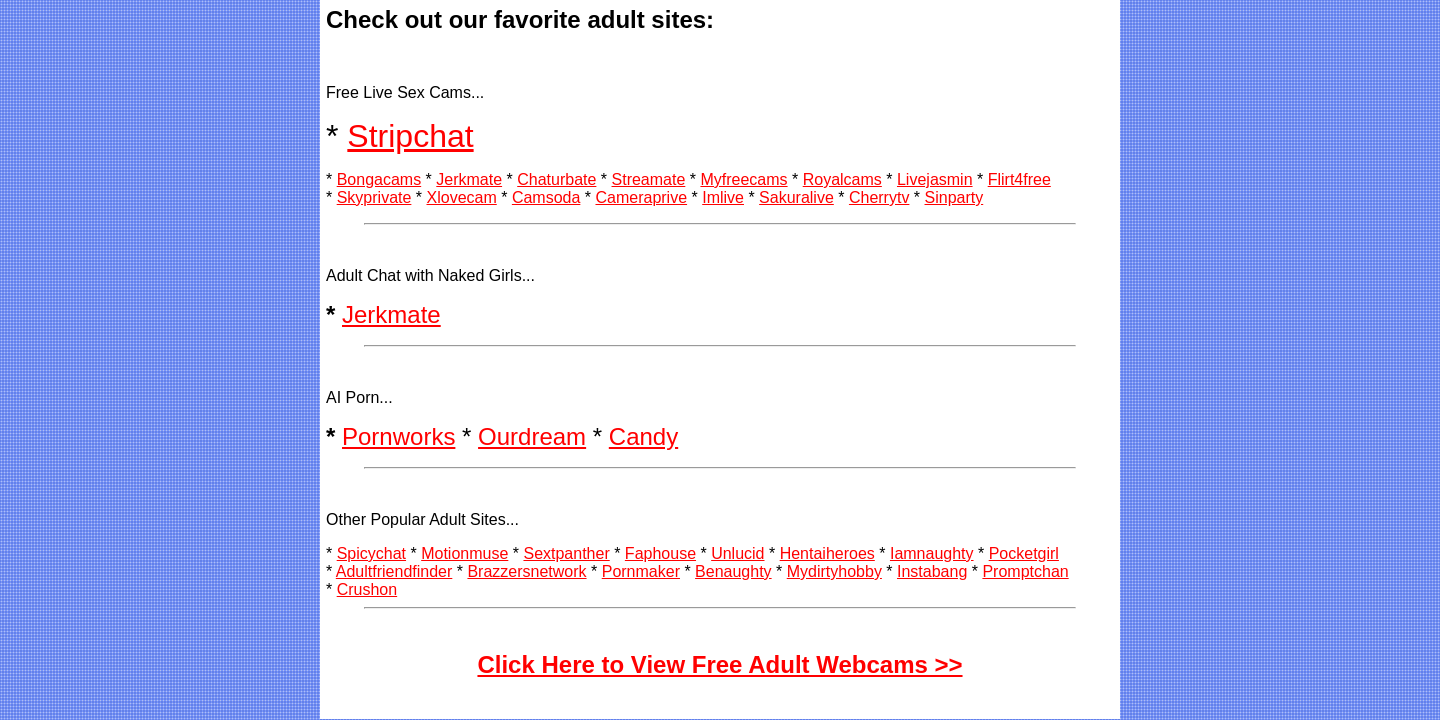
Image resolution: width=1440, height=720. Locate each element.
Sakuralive (796, 197)
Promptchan (1025, 571)
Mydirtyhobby (834, 571)
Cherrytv (879, 197)
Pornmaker (641, 571)
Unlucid (737, 553)
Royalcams (842, 179)
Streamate (649, 179)
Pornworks (398, 436)
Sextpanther (566, 553)
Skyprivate (374, 197)
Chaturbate (556, 179)
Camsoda (546, 197)
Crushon (367, 589)
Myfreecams (743, 179)
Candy (643, 436)
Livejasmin (935, 179)
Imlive (723, 197)
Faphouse (660, 553)
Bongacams (379, 179)
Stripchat (410, 136)
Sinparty (954, 197)
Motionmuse (464, 553)
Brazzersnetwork (526, 571)
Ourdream (532, 436)
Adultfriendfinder (394, 571)
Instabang (932, 571)
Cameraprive (641, 197)
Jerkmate (469, 179)
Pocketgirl (1024, 553)
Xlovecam (462, 197)
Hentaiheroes (827, 553)
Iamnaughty (932, 553)
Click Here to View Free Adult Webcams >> (719, 664)
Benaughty (733, 571)
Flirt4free (1019, 179)
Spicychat (371, 553)
